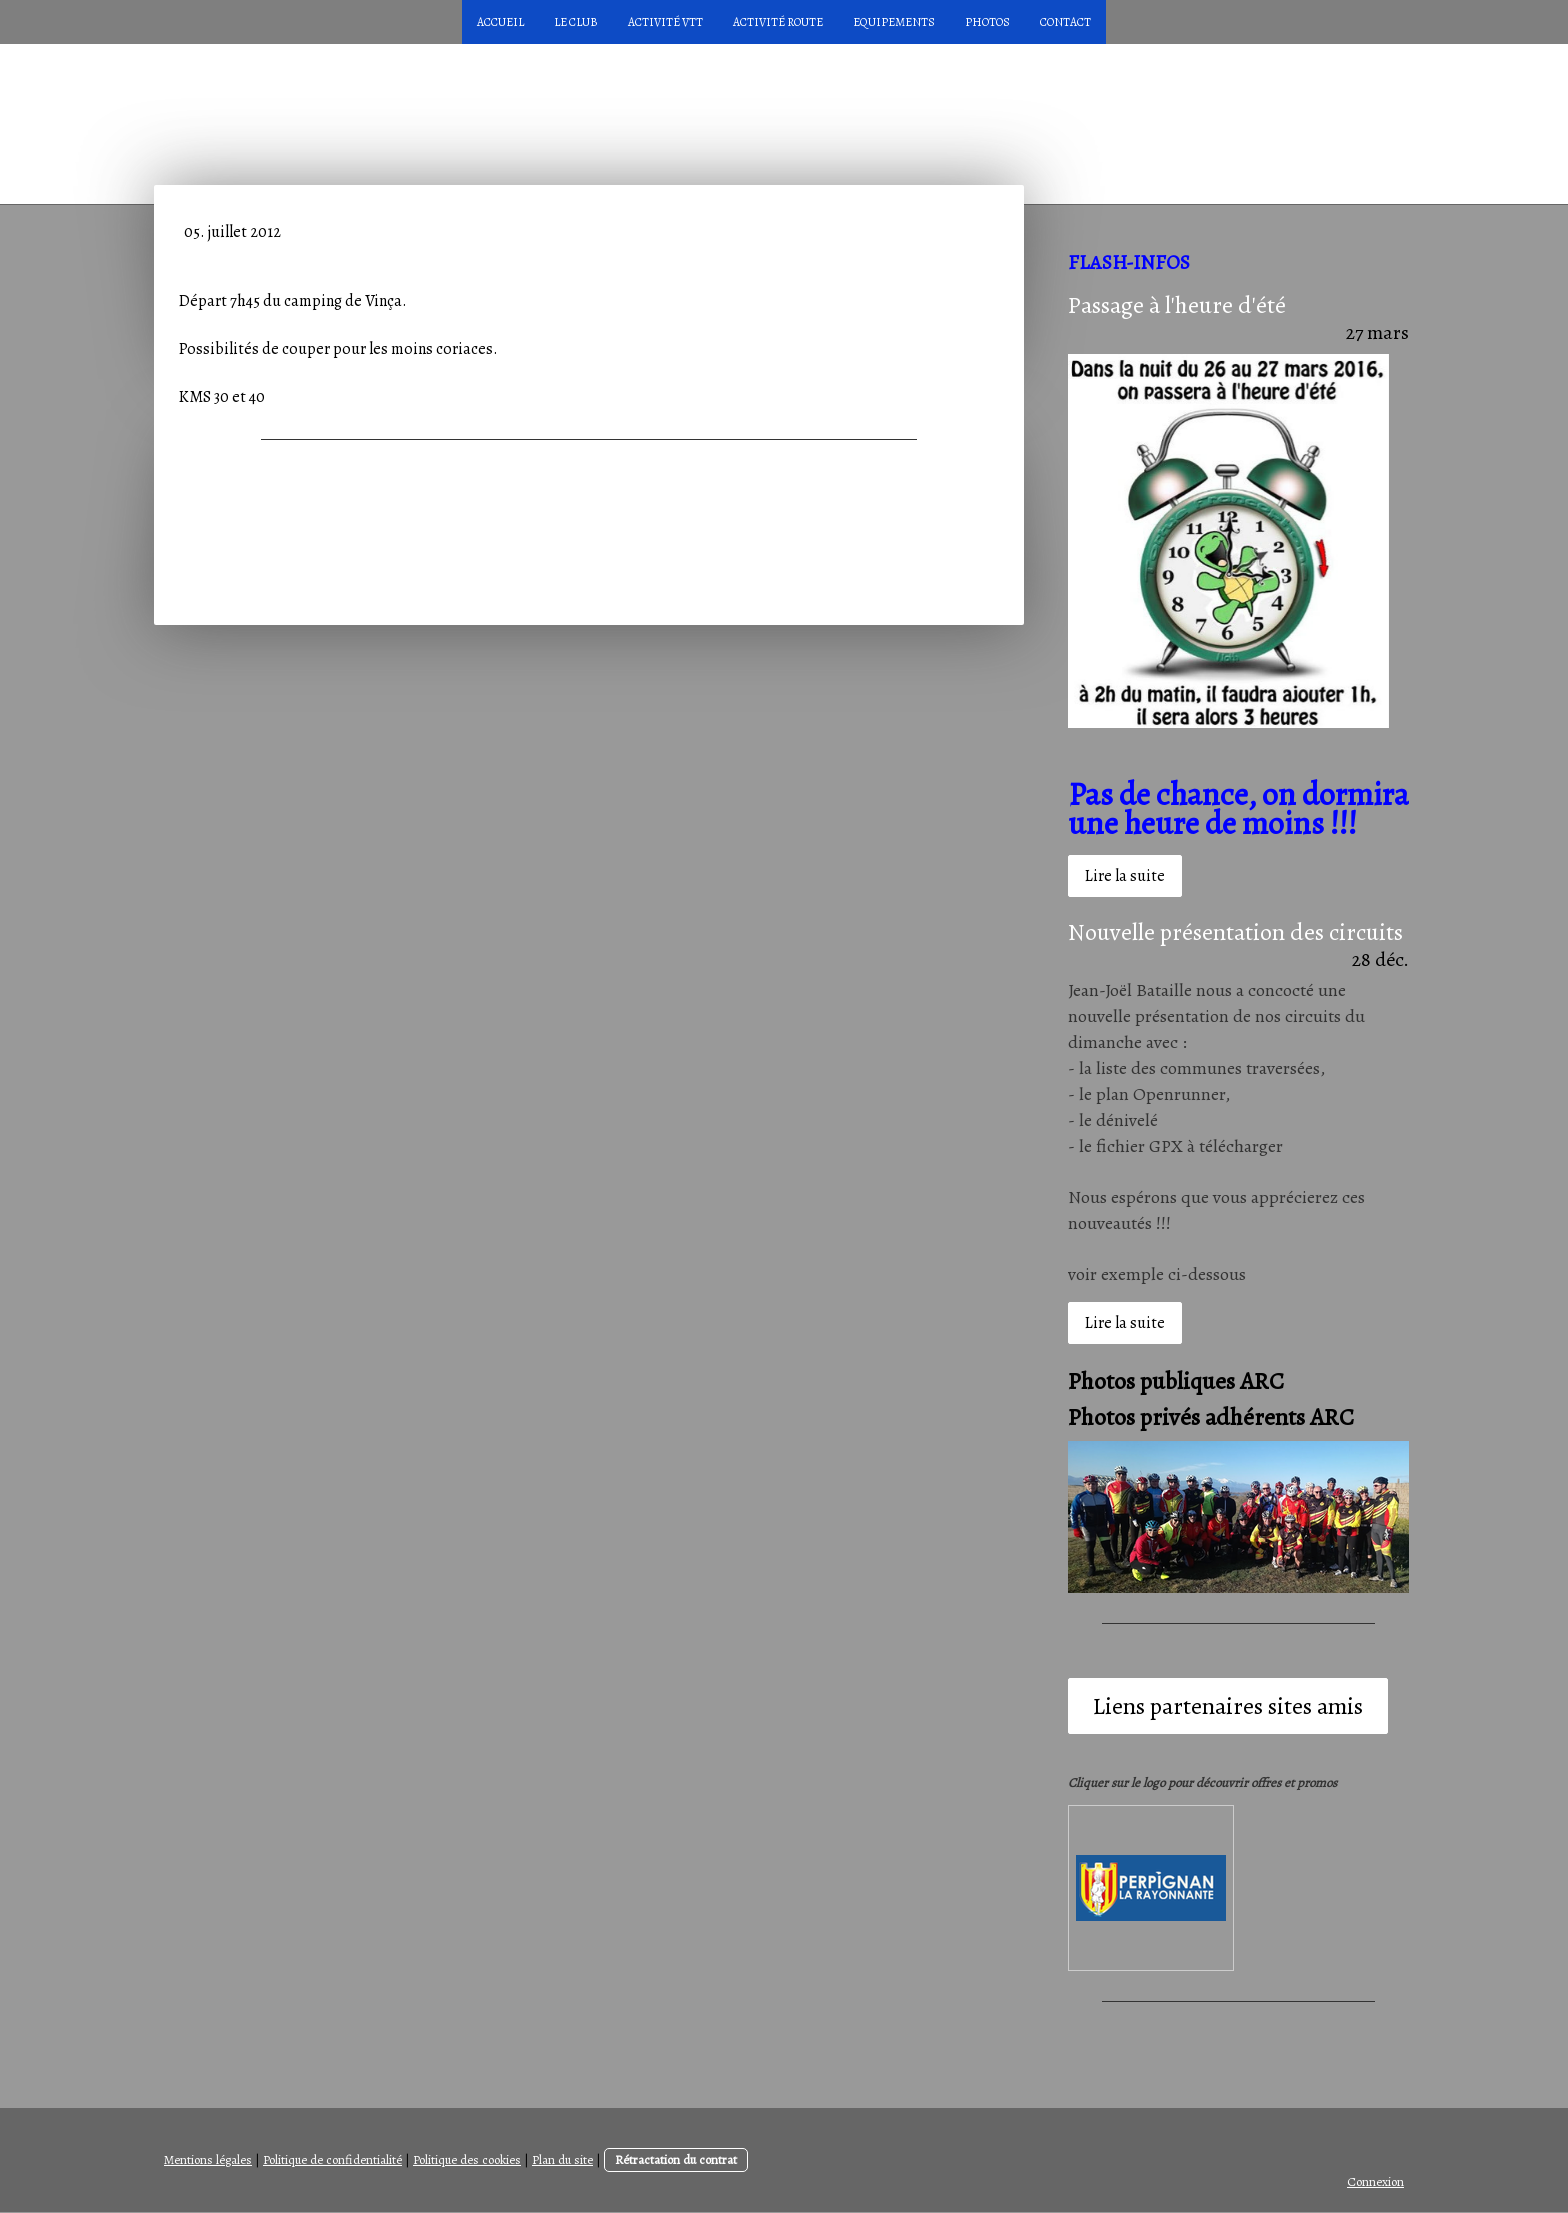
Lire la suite (1125, 876)
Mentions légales (208, 2159)
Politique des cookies (467, 2159)
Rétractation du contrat (676, 2159)
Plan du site (562, 2159)
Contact (1065, 22)
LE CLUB (576, 22)
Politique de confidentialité (332, 2159)
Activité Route (778, 22)
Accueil (500, 22)
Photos (987, 22)
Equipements (894, 22)
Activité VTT (665, 22)
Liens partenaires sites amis (1228, 1706)
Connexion (1375, 2181)
